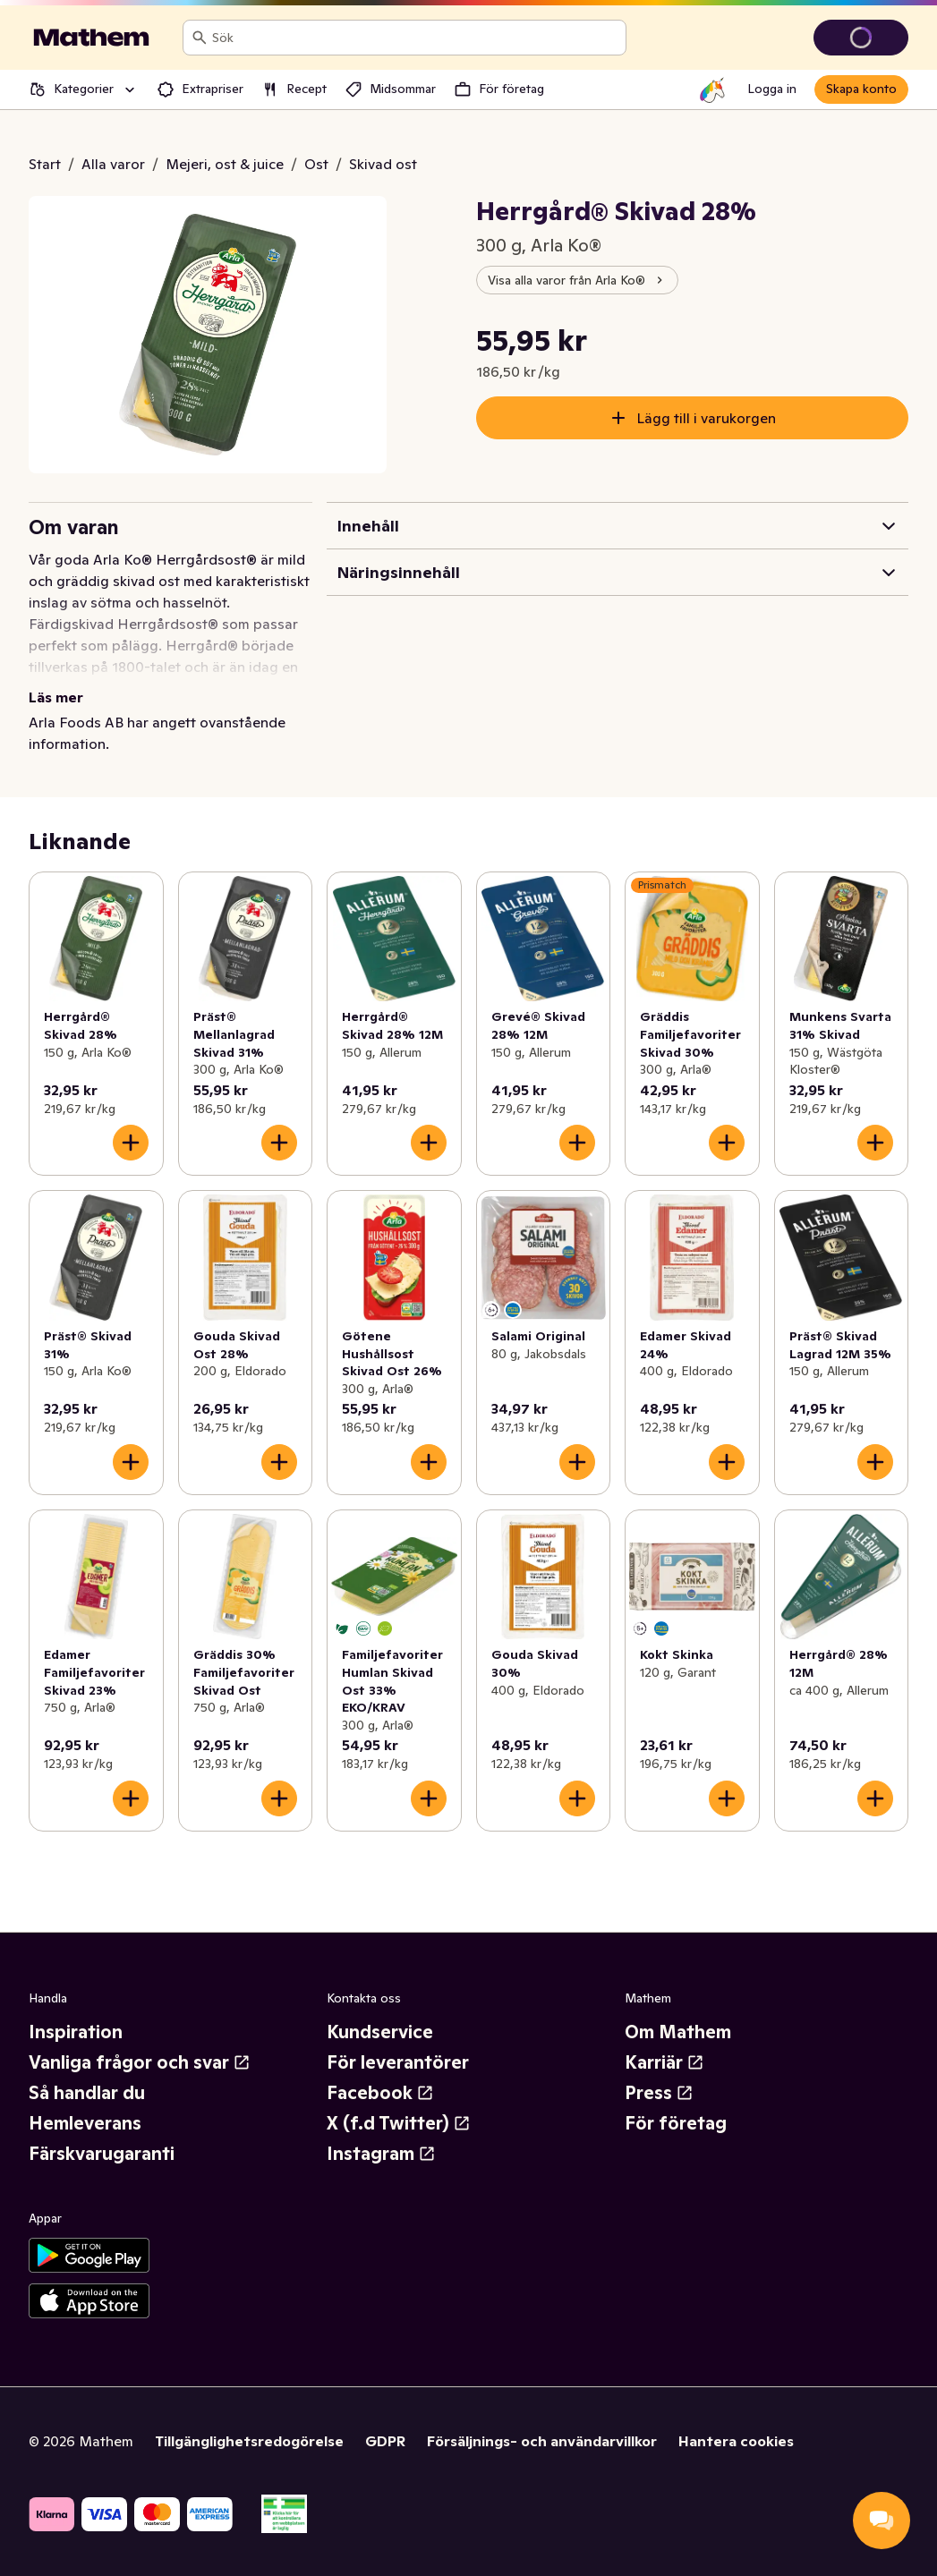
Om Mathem (678, 2032)
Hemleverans (85, 2123)
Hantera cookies (736, 2441)
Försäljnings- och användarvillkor (542, 2441)
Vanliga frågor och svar (140, 2062)
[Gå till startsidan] (91, 37)
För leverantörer (398, 2062)
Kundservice (380, 2032)
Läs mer (56, 697)
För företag (676, 2123)
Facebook (380, 2092)
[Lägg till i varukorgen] (131, 1142)
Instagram (381, 2153)
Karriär (664, 2062)
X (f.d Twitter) (399, 2123)
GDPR (385, 2441)
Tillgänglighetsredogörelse (249, 2441)
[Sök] (200, 38)
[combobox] (415, 38)
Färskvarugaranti (102, 2153)
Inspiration (76, 2032)
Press (659, 2092)
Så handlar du (87, 2092)
